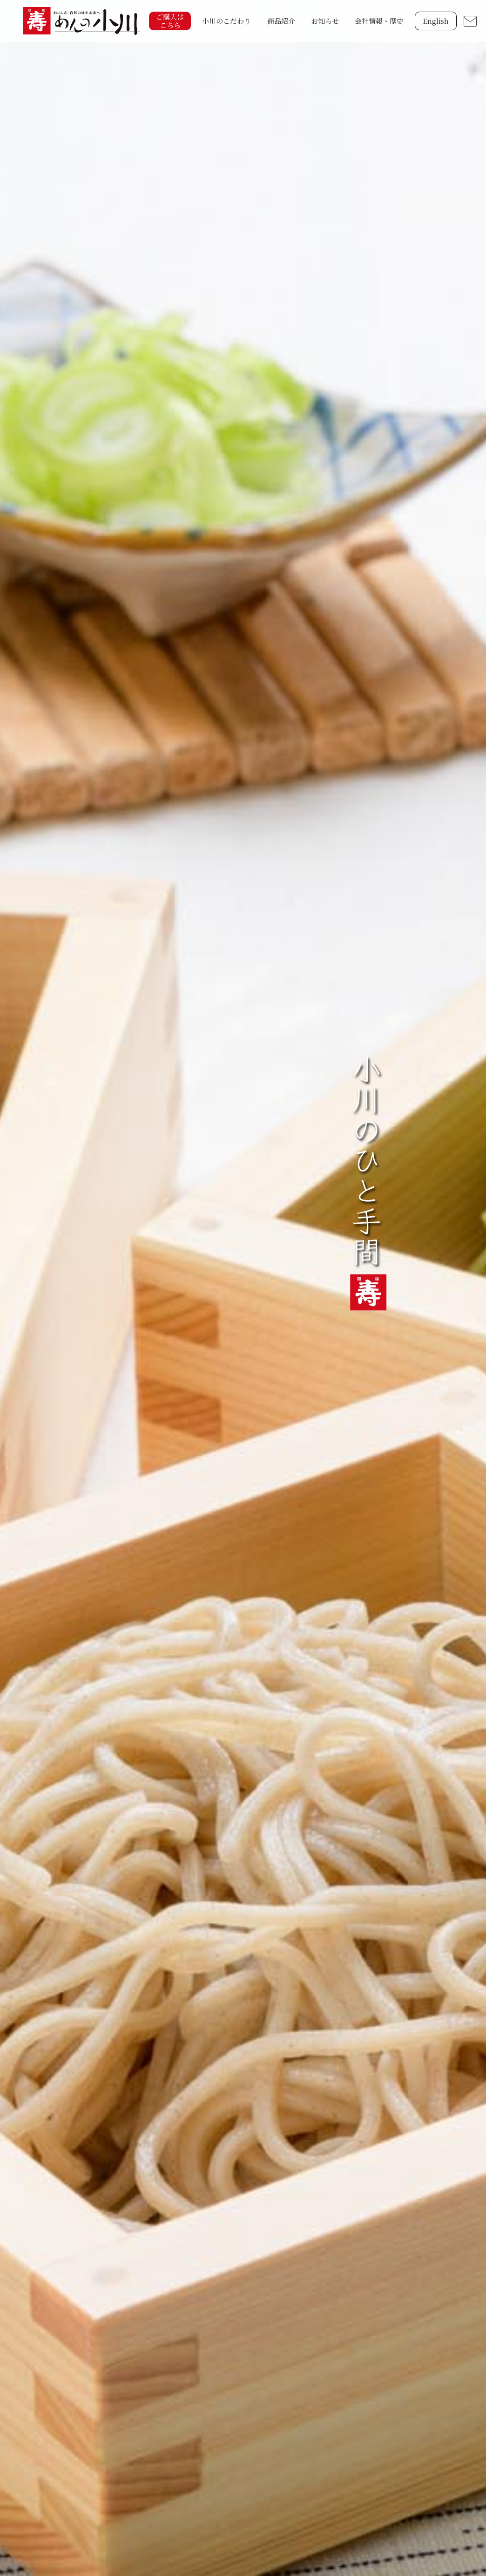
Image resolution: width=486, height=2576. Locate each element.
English (436, 21)
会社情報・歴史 (379, 21)
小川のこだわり (226, 21)
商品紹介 (281, 21)
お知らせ (325, 21)
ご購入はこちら (170, 21)
